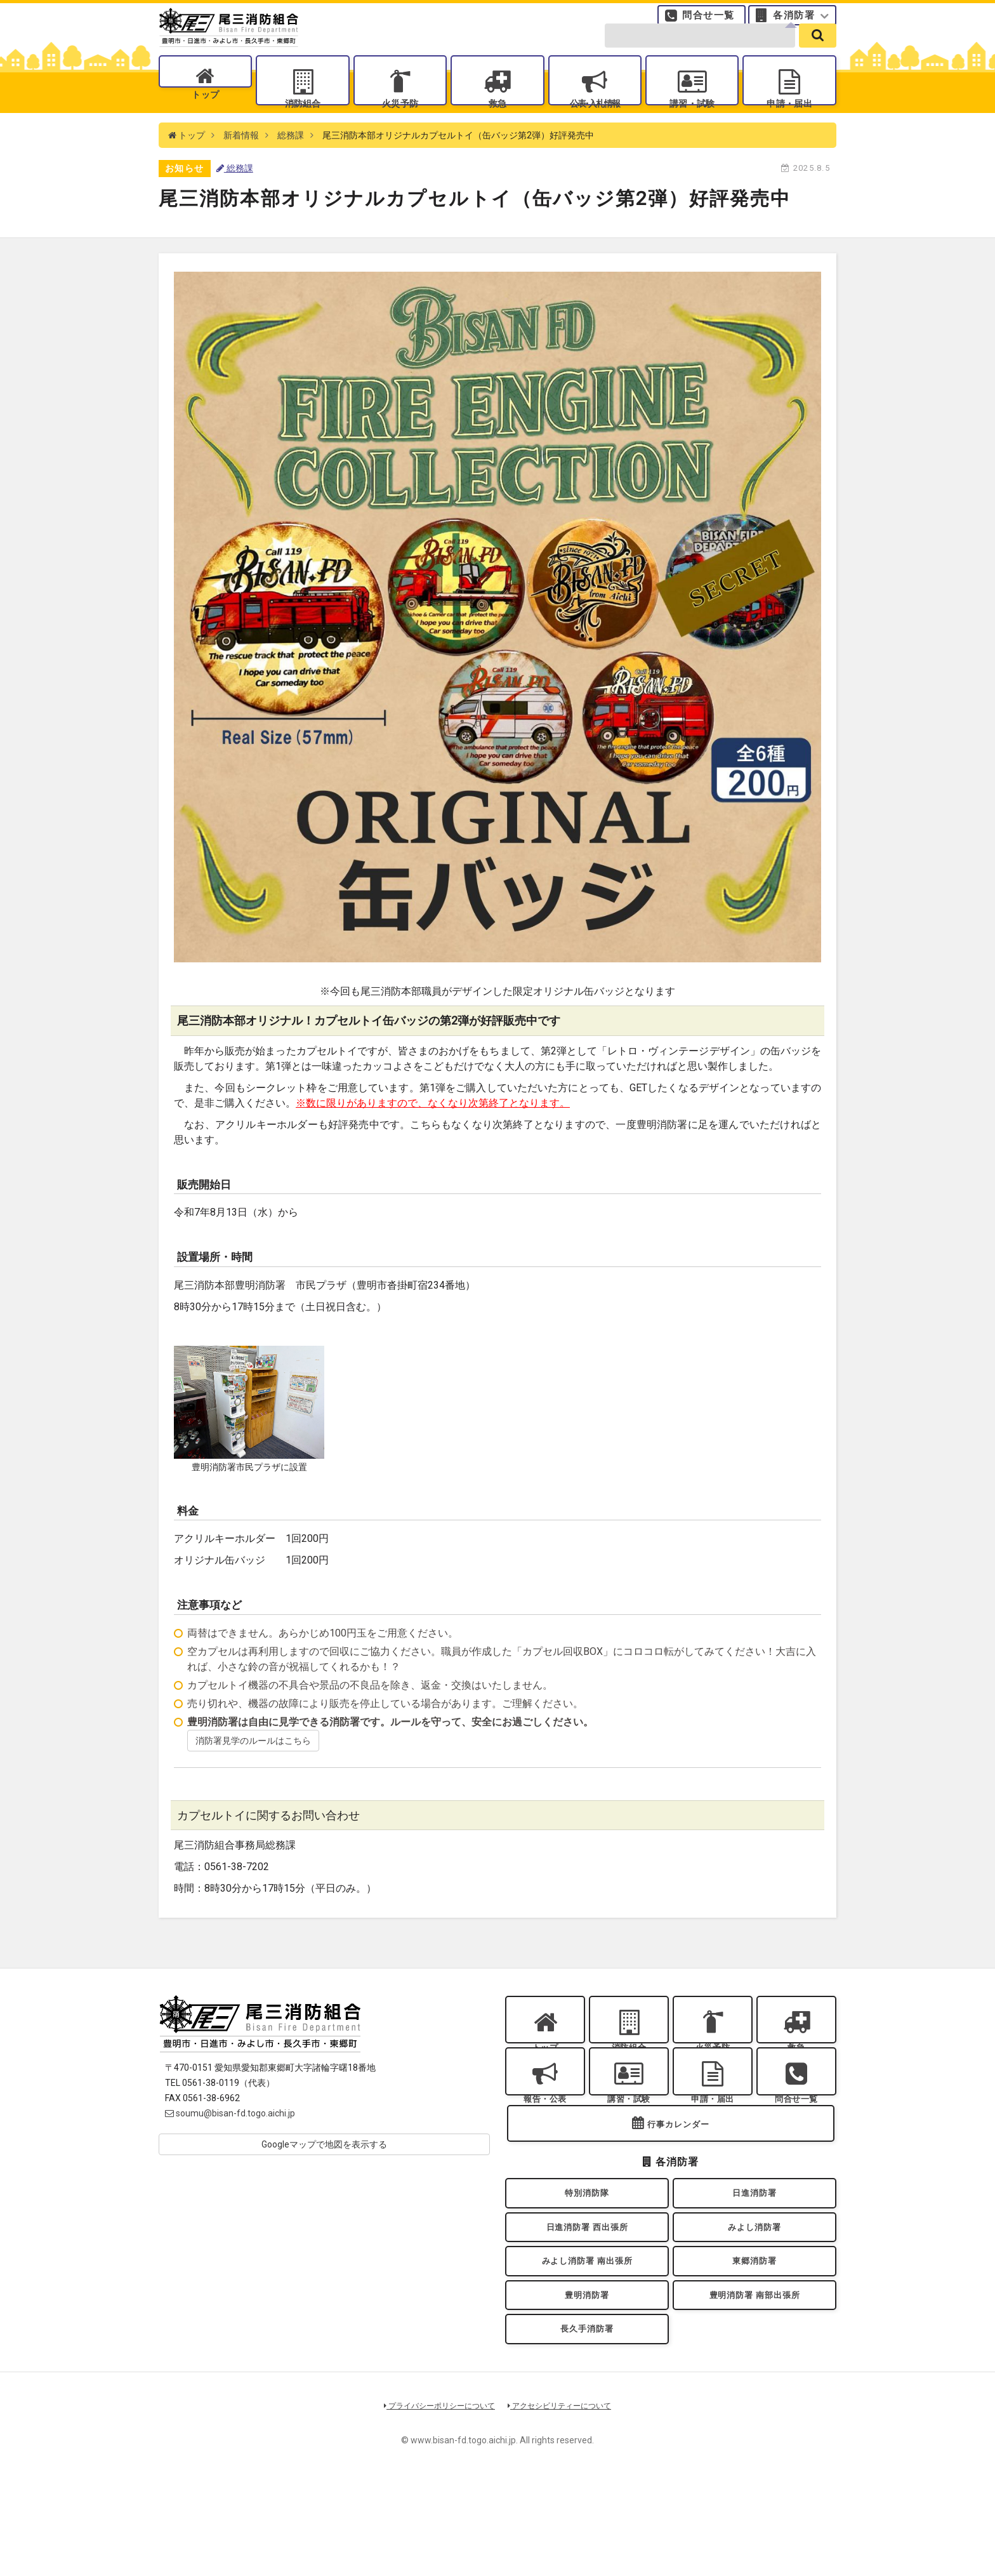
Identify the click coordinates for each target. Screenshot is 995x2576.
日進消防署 (754, 2258)
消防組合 (302, 121)
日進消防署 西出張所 (586, 2299)
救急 (497, 121)
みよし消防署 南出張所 (587, 2340)
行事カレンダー (678, 2185)
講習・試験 (692, 121)
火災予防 (400, 121)
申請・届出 (789, 121)
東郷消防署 (754, 2340)
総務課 (290, 165)
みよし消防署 (754, 2299)
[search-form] (700, 52)
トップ (205, 121)
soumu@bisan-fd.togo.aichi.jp (230, 2143)
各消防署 (794, 22)
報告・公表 (545, 2145)
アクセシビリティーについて (564, 2502)
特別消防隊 (587, 2258)
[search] (817, 52)
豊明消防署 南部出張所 (754, 2381)
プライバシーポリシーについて (435, 2502)
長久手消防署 (587, 2422)
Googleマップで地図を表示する (324, 2174)
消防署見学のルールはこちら (253, 1770)
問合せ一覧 (708, 22)
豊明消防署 (587, 2381)
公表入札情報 (594, 121)
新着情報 (241, 165)
